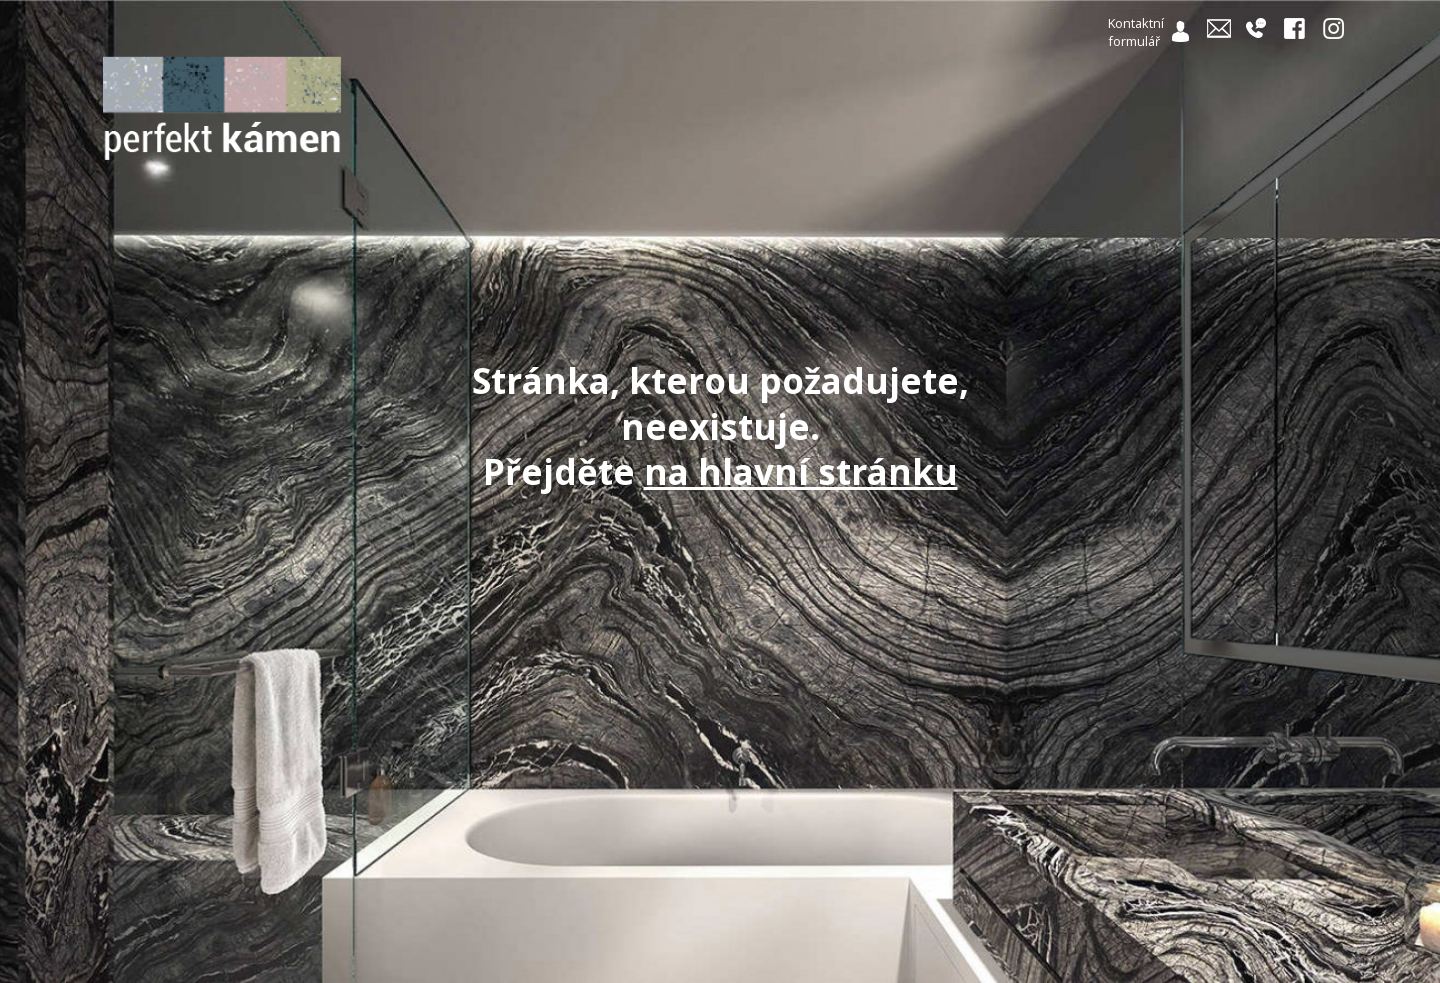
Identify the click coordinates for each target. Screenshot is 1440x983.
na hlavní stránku (801, 471)
